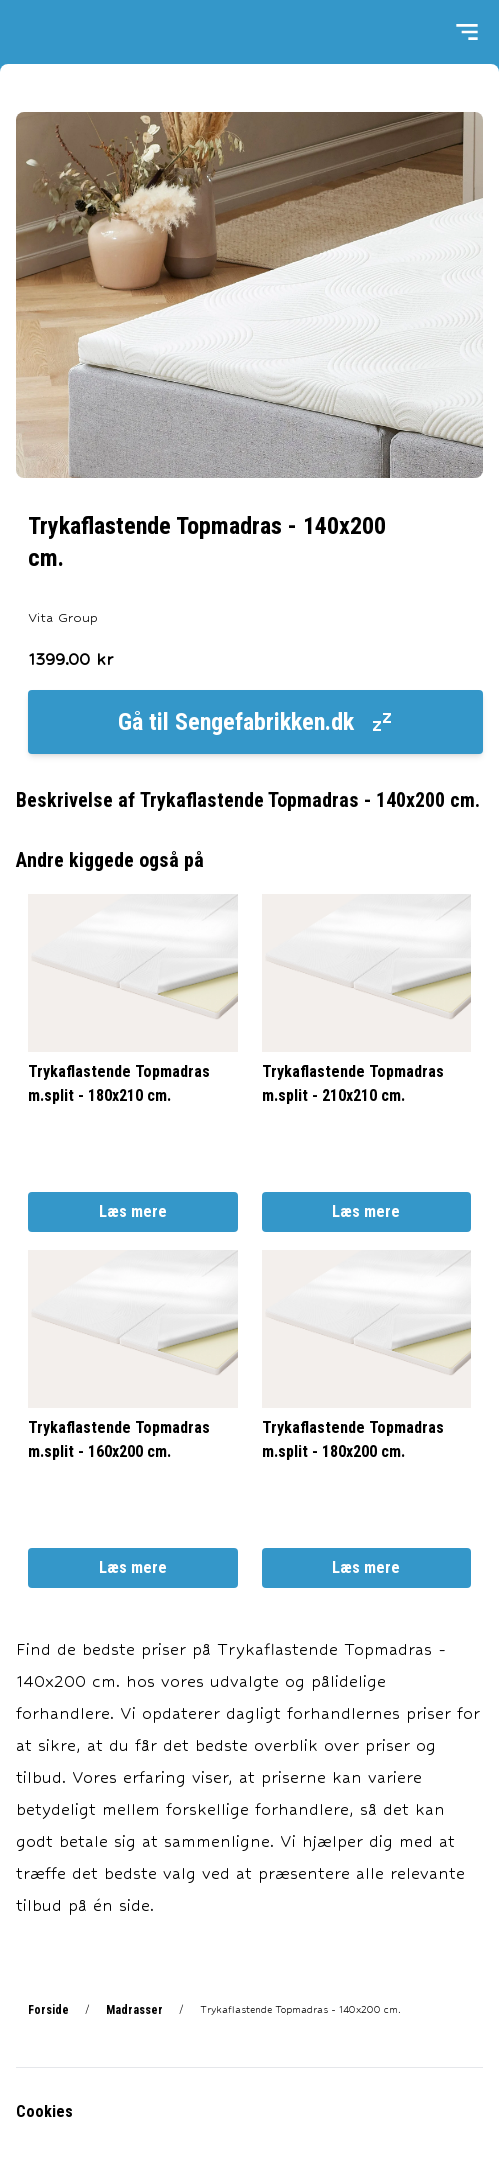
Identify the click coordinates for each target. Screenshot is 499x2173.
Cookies (44, 2111)
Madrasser (134, 2010)
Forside (48, 2010)
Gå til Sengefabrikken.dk (256, 722)
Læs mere (133, 1211)
